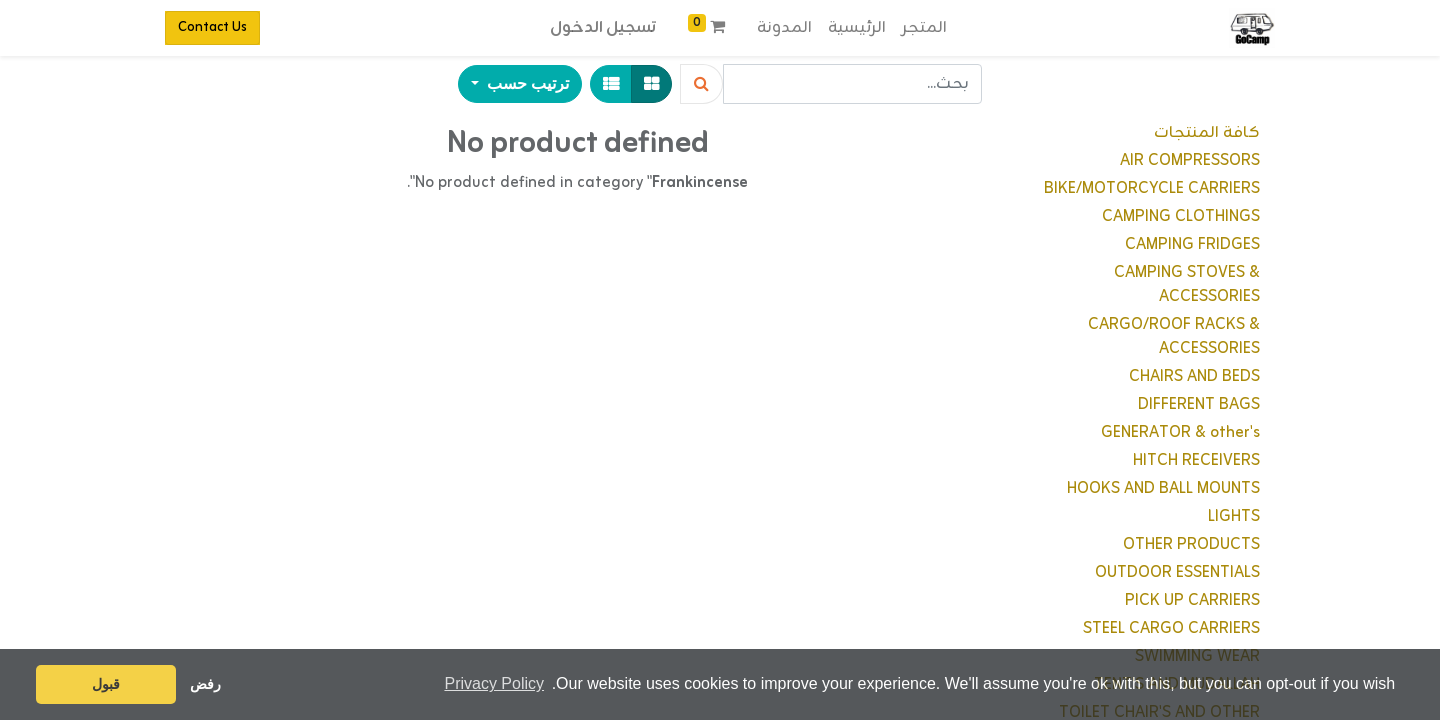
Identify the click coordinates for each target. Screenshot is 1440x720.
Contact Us (212, 27)
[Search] (701, 84)
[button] (520, 84)
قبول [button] (106, 684)
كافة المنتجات (1207, 133)
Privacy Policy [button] (494, 683)
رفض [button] (205, 684)
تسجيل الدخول (603, 28)
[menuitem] (924, 28)
